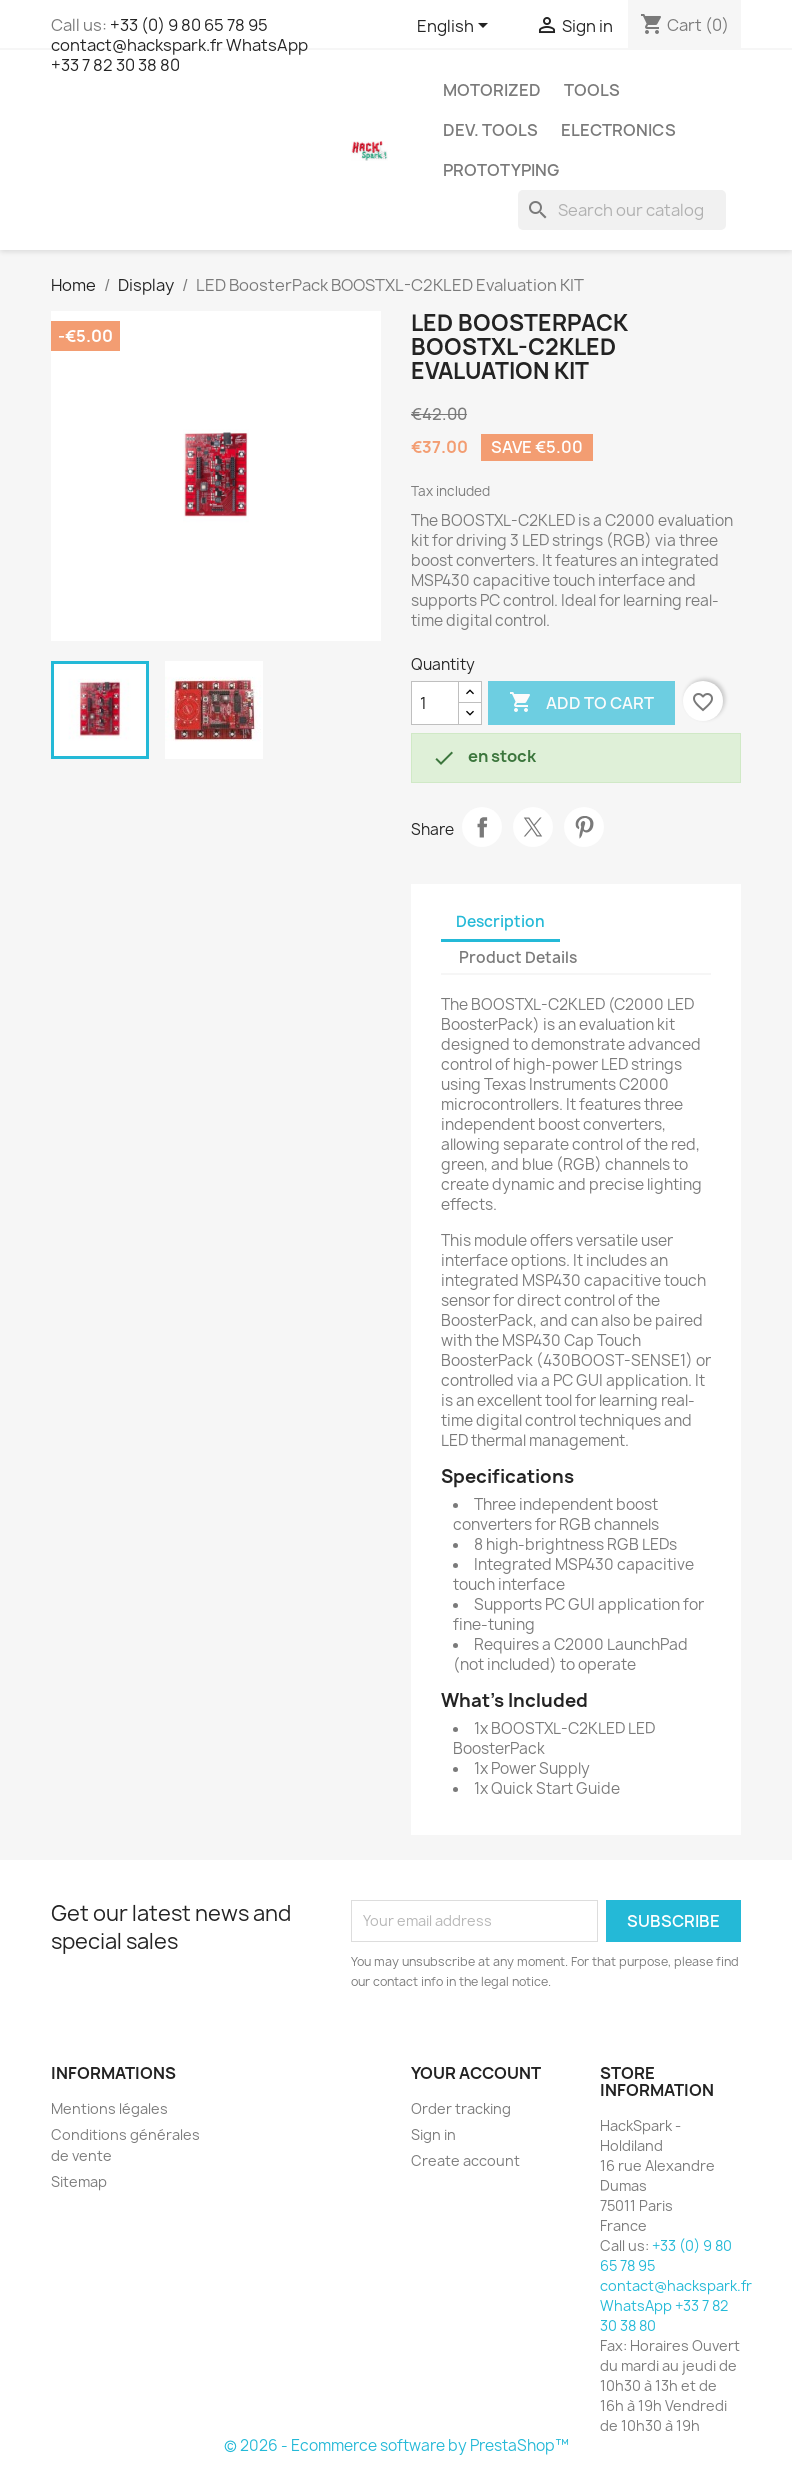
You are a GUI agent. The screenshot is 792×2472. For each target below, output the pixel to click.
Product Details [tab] (518, 957)
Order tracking (461, 2108)
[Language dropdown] (456, 27)
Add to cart (581, 703)
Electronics (618, 130)
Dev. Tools (490, 130)
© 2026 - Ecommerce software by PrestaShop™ (396, 2445)
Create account (465, 2160)
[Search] (622, 210)
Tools (592, 90)
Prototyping (501, 170)
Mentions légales (109, 2108)
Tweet (533, 827)
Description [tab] (500, 921)
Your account (476, 2073)
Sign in (433, 2134)
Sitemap (79, 2181)
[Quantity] (435, 703)
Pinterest (584, 827)
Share (482, 827)
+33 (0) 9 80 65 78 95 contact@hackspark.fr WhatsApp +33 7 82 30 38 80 (179, 45)
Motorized (492, 90)
